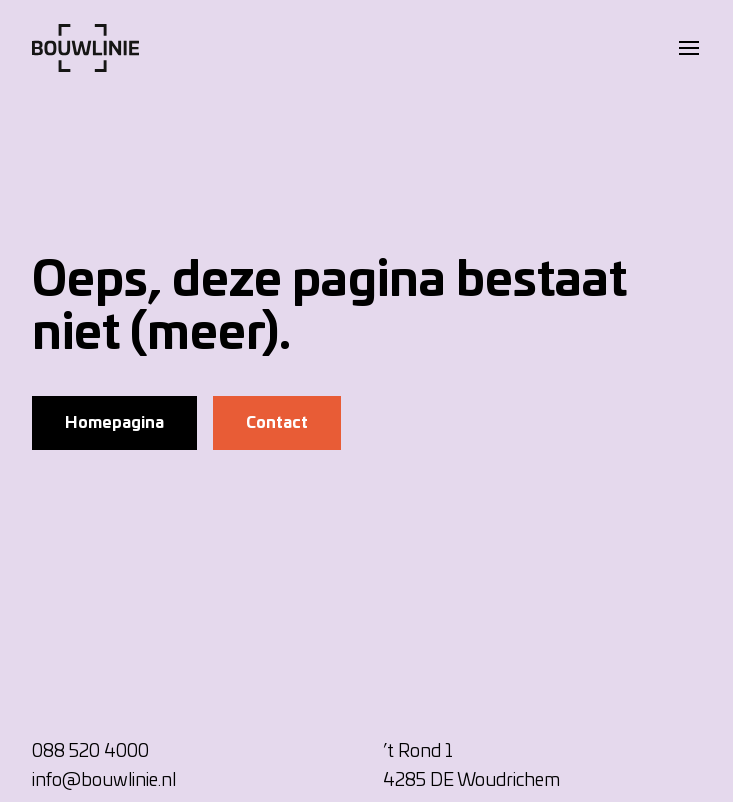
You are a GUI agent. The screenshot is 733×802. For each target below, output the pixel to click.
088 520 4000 (90, 752)
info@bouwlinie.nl (104, 781)
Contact (277, 423)
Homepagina (114, 423)
